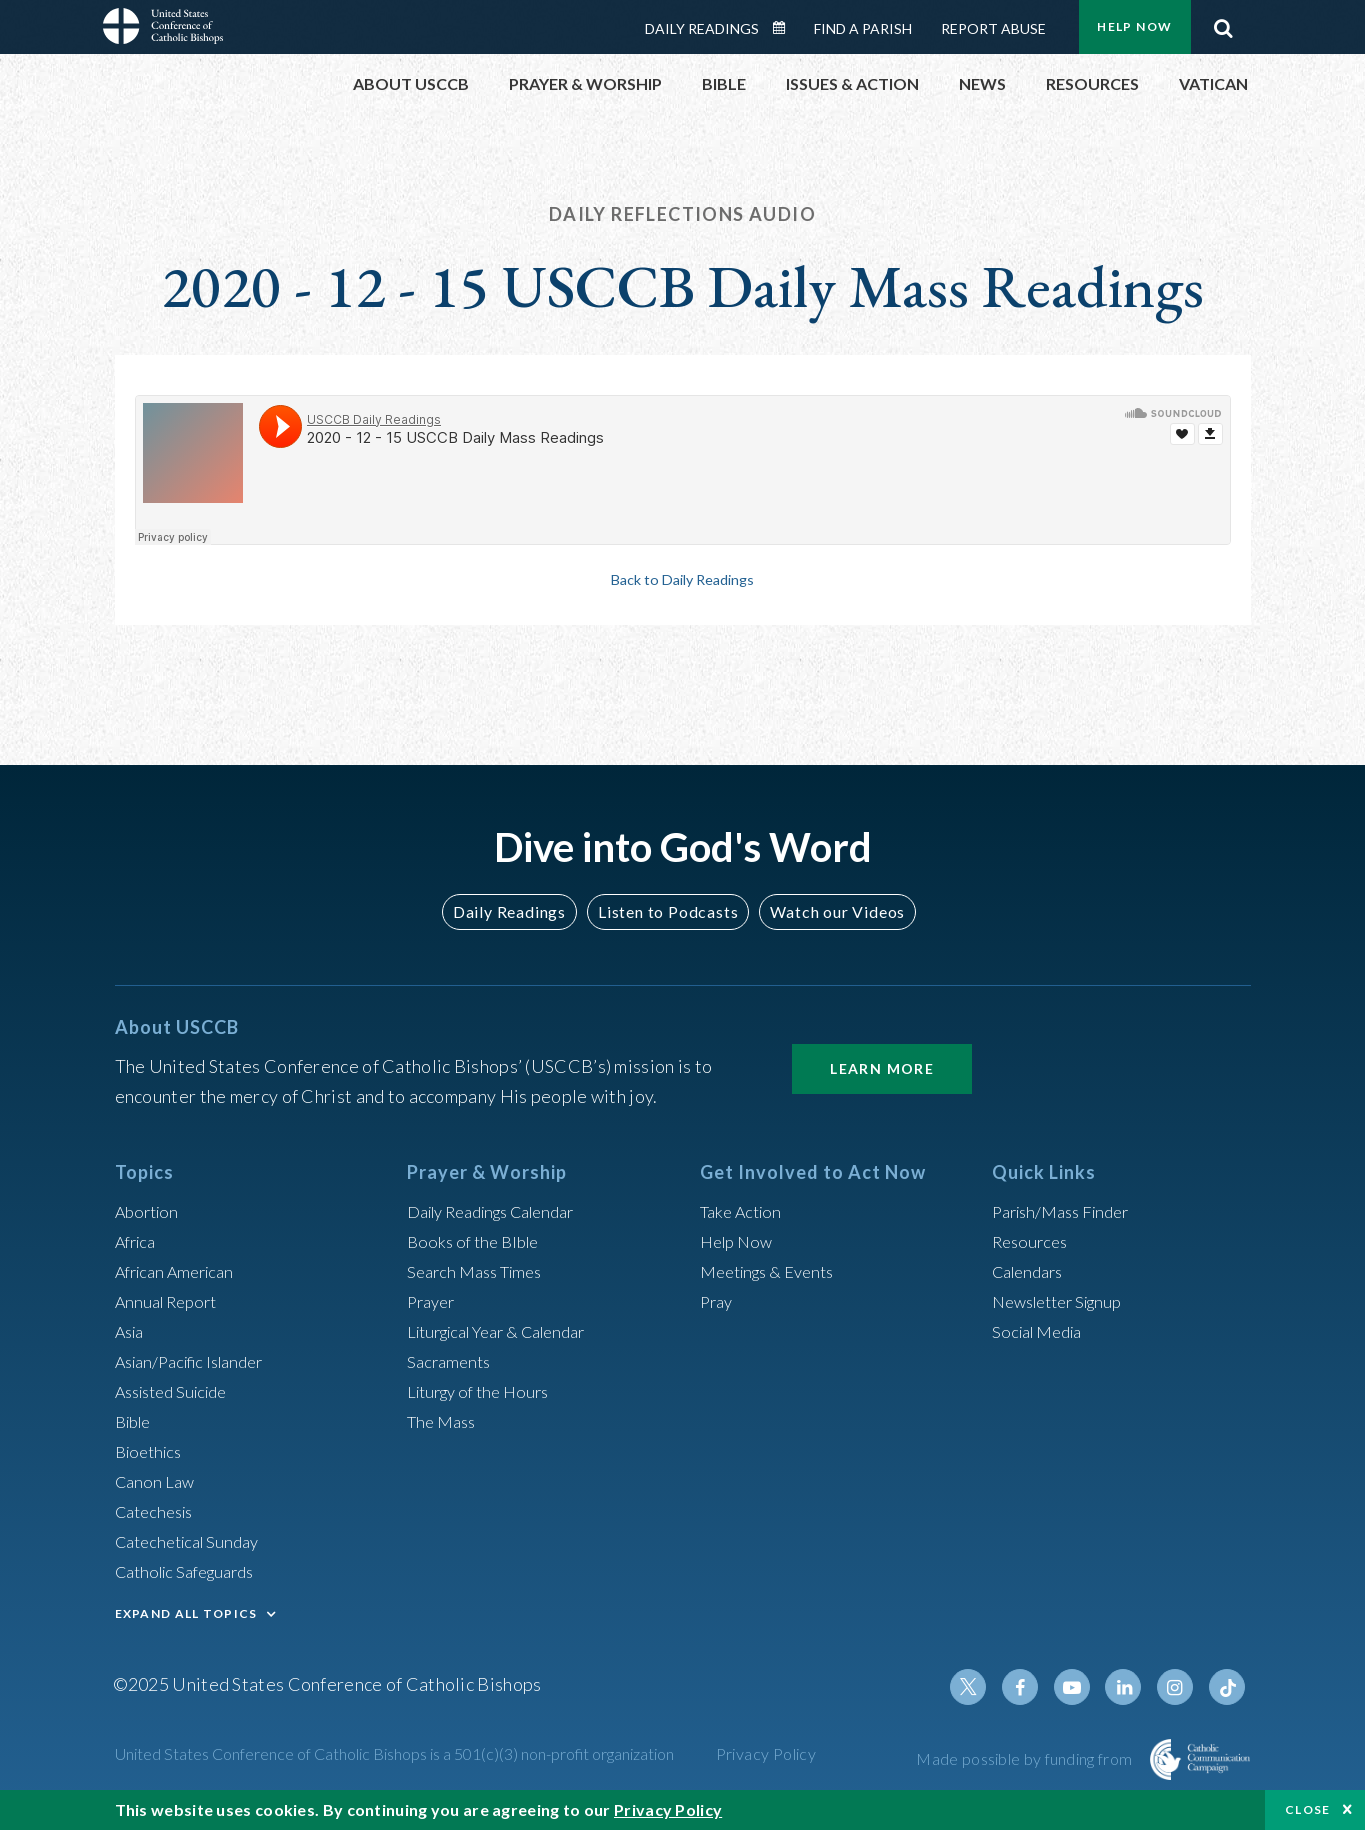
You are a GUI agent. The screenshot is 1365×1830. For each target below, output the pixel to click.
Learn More (882, 1068)
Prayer (433, 1301)
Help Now (1134, 26)
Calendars (1032, 1271)
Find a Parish (863, 28)
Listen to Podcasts (667, 911)
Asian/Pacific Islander (198, 1361)
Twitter (989, 1687)
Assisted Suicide (178, 1391)
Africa (138, 1241)
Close (1308, 1809)
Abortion (150, 1211)
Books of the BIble (477, 1241)
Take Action (744, 1211)
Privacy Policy (766, 1753)
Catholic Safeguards (193, 1571)
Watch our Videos (828, 911)
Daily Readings (702, 28)
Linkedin (1133, 1687)
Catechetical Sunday (194, 1541)
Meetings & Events (774, 1271)
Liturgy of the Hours (484, 1391)
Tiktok (1229, 1687)
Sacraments (451, 1361)
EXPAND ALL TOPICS (186, 1613)
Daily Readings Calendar (785, 28)
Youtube (1085, 1687)
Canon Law (157, 1481)
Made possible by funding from (1025, 1758)
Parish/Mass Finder (1067, 1211)
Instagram (1181, 1687)
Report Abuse (993, 28)
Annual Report (171, 1301)
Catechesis (158, 1511)
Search (1224, 23)
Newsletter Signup (1065, 1301)
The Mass (444, 1421)
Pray (718, 1301)
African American (181, 1271)
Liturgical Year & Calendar (509, 1331)
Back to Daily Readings (683, 579)
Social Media (1042, 1331)
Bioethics (152, 1451)
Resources (1033, 1241)
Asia (132, 1331)
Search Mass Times (480, 1271)
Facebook (1037, 1687)
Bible (136, 1421)
